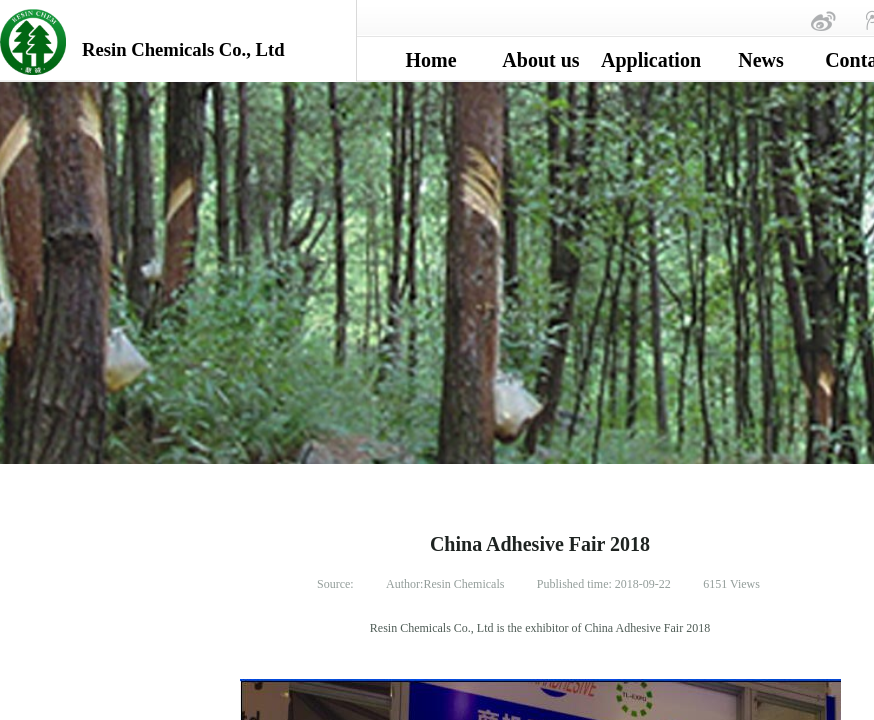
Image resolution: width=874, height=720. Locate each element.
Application (651, 60)
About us (540, 60)
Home (430, 60)
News (761, 60)
